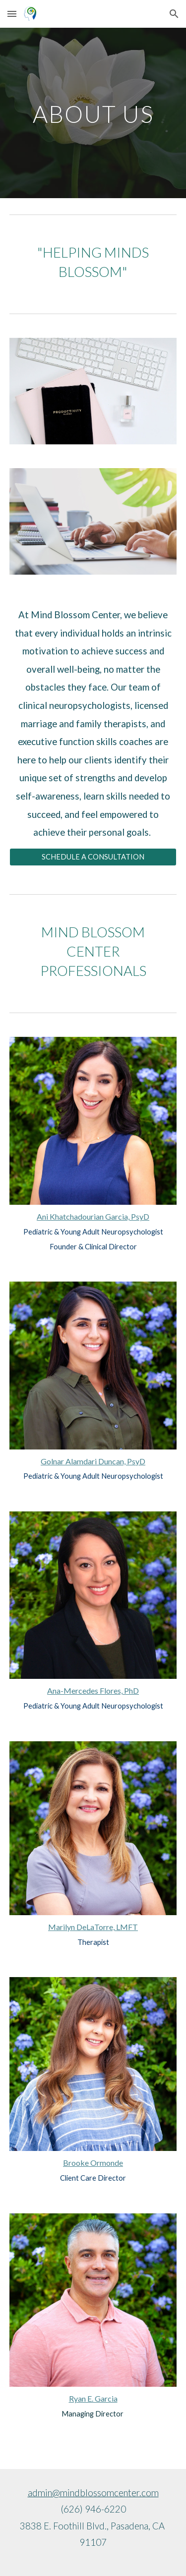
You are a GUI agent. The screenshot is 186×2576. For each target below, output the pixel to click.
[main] (93, 113)
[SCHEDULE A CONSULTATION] (93, 857)
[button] (12, 13)
